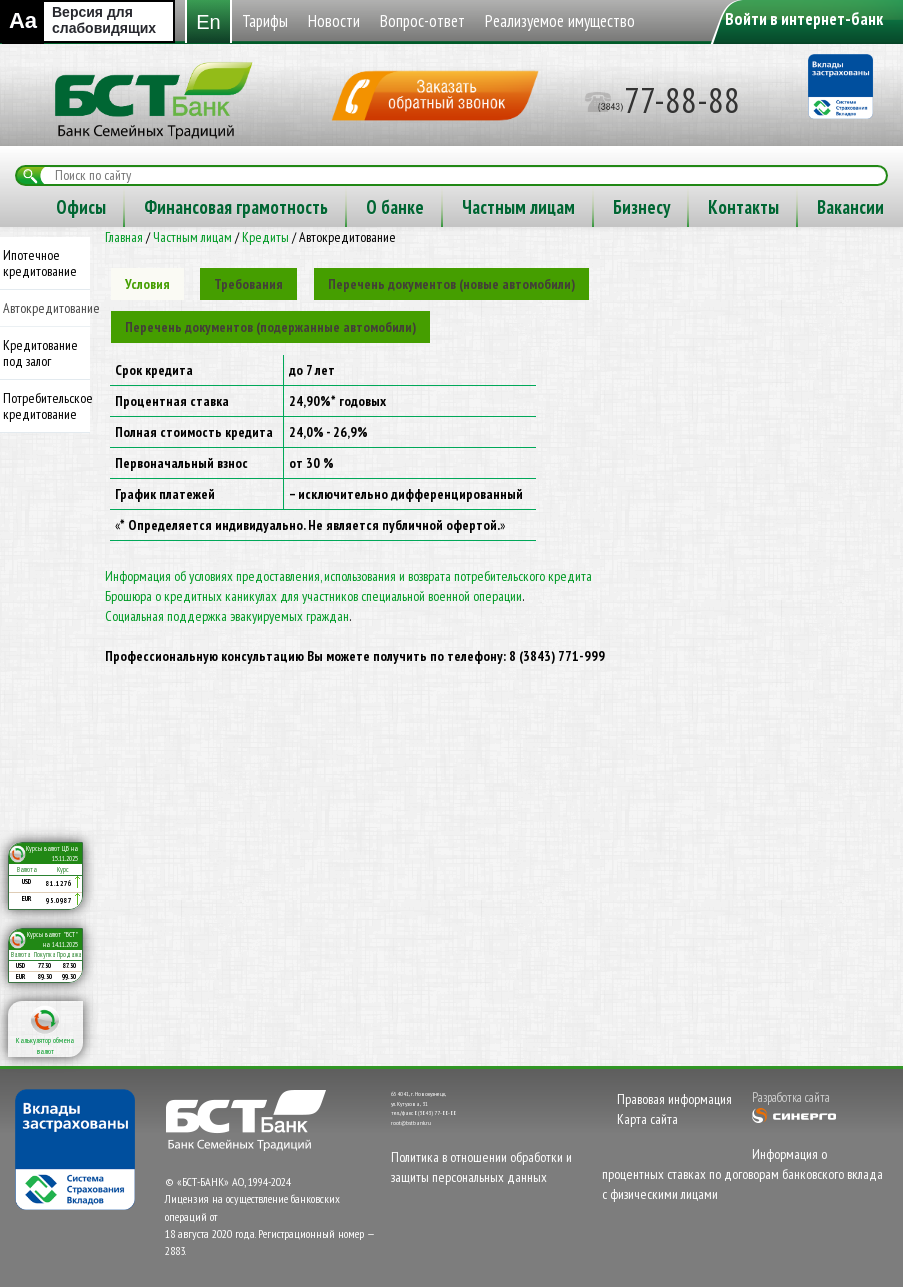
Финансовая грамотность (746, 207)
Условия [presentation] (147, 325)
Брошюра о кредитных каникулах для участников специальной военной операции (313, 637)
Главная (124, 278)
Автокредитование (46, 349)
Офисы (591, 207)
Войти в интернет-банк (804, 19)
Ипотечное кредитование (40, 304)
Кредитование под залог (40, 394)
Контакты (396, 248)
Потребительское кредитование (46, 447)
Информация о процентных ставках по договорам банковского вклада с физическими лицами (742, 1215)
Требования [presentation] (248, 325)
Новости (144, 207)
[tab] (147, 325)
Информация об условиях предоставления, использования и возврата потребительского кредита (348, 617)
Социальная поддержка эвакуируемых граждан (227, 657)
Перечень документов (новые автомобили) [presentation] (451, 325)
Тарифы (47, 207)
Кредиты (265, 278)
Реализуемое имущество (438, 207)
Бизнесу (294, 248)
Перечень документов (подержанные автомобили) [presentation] (270, 368)
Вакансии (503, 248)
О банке (48, 248)
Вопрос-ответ (261, 207)
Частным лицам (171, 248)
